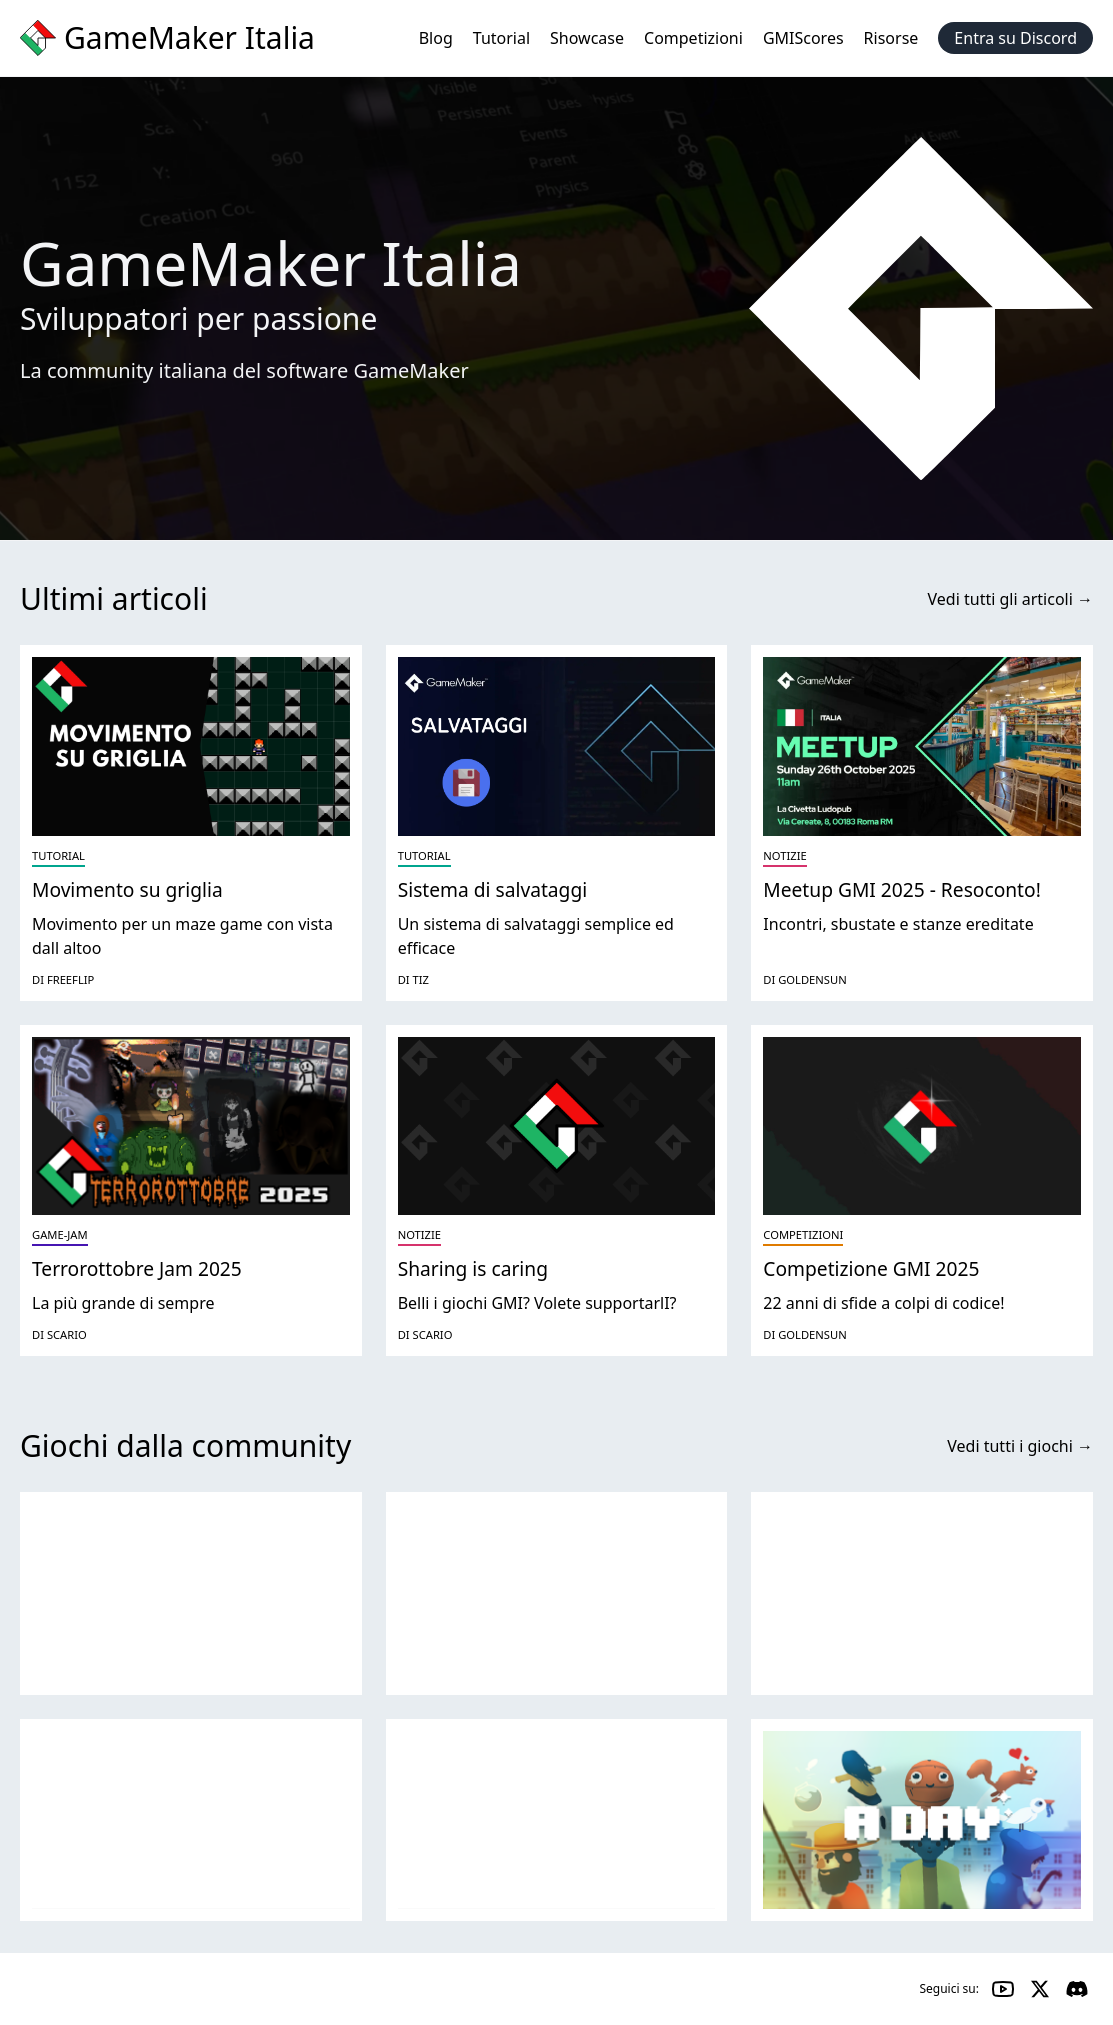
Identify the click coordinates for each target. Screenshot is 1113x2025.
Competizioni (693, 38)
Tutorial (501, 38)
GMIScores (803, 38)
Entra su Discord (1015, 38)
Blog (436, 38)
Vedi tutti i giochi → (1020, 1446)
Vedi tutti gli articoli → (1010, 599)
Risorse (891, 38)
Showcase (587, 38)
